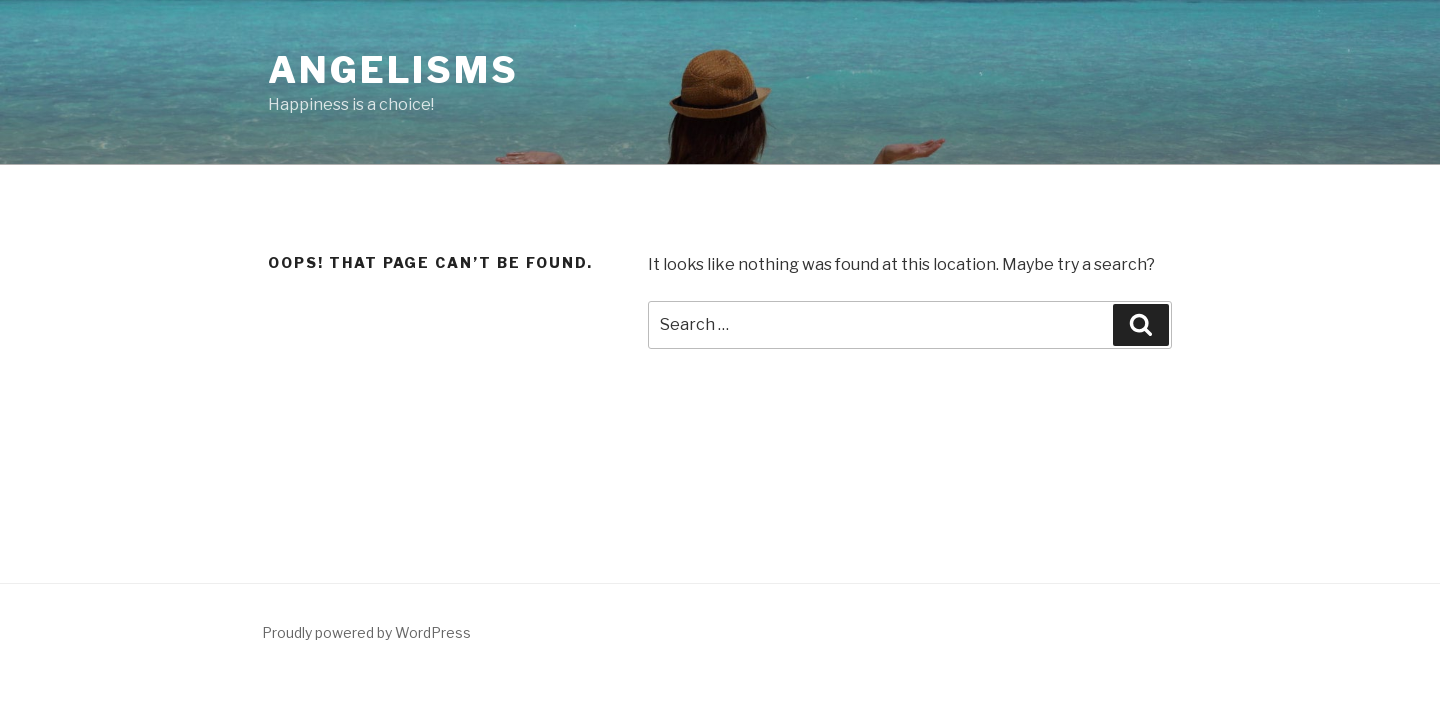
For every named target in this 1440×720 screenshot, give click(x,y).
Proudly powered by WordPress (366, 632)
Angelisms (393, 70)
